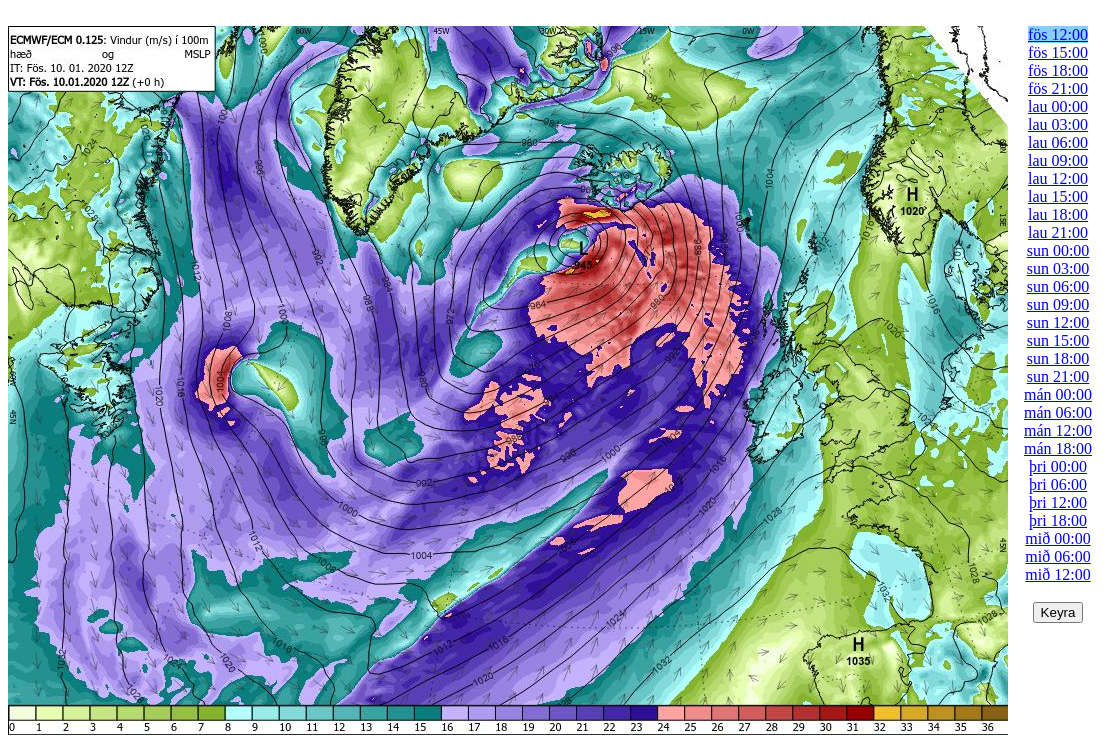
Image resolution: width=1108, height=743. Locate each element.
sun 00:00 (1058, 250)
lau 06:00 (1058, 142)
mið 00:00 (1057, 538)
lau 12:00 (1058, 178)
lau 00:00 (1058, 106)
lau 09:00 (1058, 160)
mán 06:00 (1058, 412)
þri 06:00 (1058, 484)
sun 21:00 (1058, 376)
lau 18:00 (1058, 214)
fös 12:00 (1058, 34)
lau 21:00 (1058, 232)
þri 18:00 (1058, 520)
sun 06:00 (1058, 286)
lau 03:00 (1058, 124)
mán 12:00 (1058, 430)
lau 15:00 (1058, 196)
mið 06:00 (1057, 556)
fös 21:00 (1058, 88)
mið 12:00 (1057, 574)
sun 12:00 (1058, 322)
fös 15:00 (1058, 52)
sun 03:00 (1058, 268)
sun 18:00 (1058, 358)
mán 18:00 (1058, 448)
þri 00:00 (1058, 466)
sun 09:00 (1058, 304)
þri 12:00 (1058, 502)
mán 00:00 (1058, 394)
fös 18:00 (1058, 70)
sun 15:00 (1058, 340)
